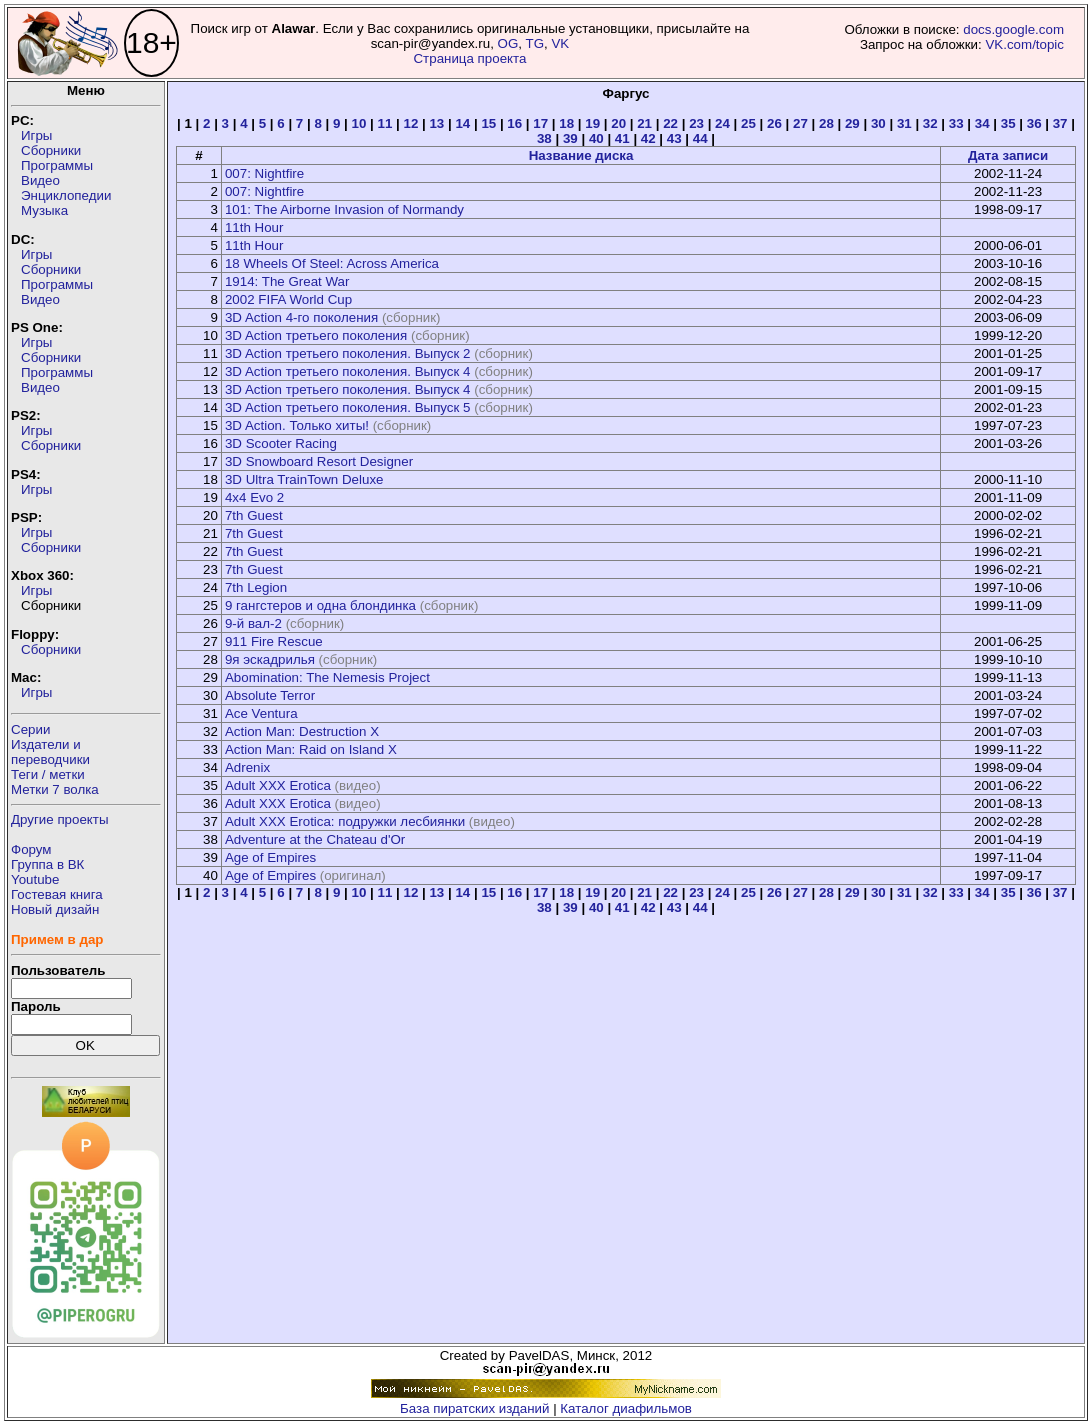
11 (385, 123)
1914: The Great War (287, 281)
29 (852, 123)
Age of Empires (270, 857)
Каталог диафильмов (626, 1408)
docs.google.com (1013, 29)
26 (774, 123)
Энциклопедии (66, 195)
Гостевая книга (57, 894)
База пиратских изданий (474, 1408)
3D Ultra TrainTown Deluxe (304, 479)
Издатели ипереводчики (50, 752)
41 (622, 138)
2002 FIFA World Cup (288, 299)
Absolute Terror (270, 695)
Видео (40, 180)
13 (436, 123)
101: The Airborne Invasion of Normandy (344, 209)
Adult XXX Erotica (278, 785)
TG (534, 43)
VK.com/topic (1024, 44)
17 (540, 123)
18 (566, 123)
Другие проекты (60, 819)
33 (956, 123)
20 (618, 123)
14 (462, 123)
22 (670, 123)
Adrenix (247, 767)
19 (592, 123)
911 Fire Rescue (274, 641)
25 (748, 123)
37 (1060, 123)
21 (644, 123)
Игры (36, 135)
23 (696, 123)
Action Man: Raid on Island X (311, 749)
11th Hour (254, 227)
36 (1034, 123)
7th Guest (254, 515)
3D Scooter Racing (281, 443)
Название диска (581, 155)
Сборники (51, 150)
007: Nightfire (264, 173)
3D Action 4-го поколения (301, 317)
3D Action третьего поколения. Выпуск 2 (348, 353)
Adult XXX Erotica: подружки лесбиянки (345, 821)
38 (544, 138)
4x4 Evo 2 (254, 497)
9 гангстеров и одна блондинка (320, 605)
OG (508, 43)
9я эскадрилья (270, 659)
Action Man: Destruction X (302, 731)
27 (800, 123)
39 (570, 138)
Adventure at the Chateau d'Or (315, 839)
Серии (30, 729)
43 (674, 138)
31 (904, 123)
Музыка (44, 210)
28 (826, 123)
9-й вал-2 (253, 623)
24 (722, 123)
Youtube (35, 879)
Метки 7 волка (55, 789)
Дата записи (1008, 155)
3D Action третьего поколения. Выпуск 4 (348, 371)
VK (560, 43)
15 (488, 123)
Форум (31, 849)
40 (596, 138)
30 (878, 123)
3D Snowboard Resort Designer (319, 461)
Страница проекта (469, 58)
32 (930, 123)
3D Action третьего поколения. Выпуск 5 (348, 407)
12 (410, 123)
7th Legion (256, 587)
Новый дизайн (55, 909)
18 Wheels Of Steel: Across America (332, 263)
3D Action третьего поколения (316, 335)
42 (648, 138)
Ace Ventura (261, 713)
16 (514, 123)
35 (1008, 123)
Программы (57, 165)
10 (359, 123)
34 (982, 123)
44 (700, 138)
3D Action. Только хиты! (297, 425)
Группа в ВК (47, 864)
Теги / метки (48, 774)
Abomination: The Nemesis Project (327, 677)
